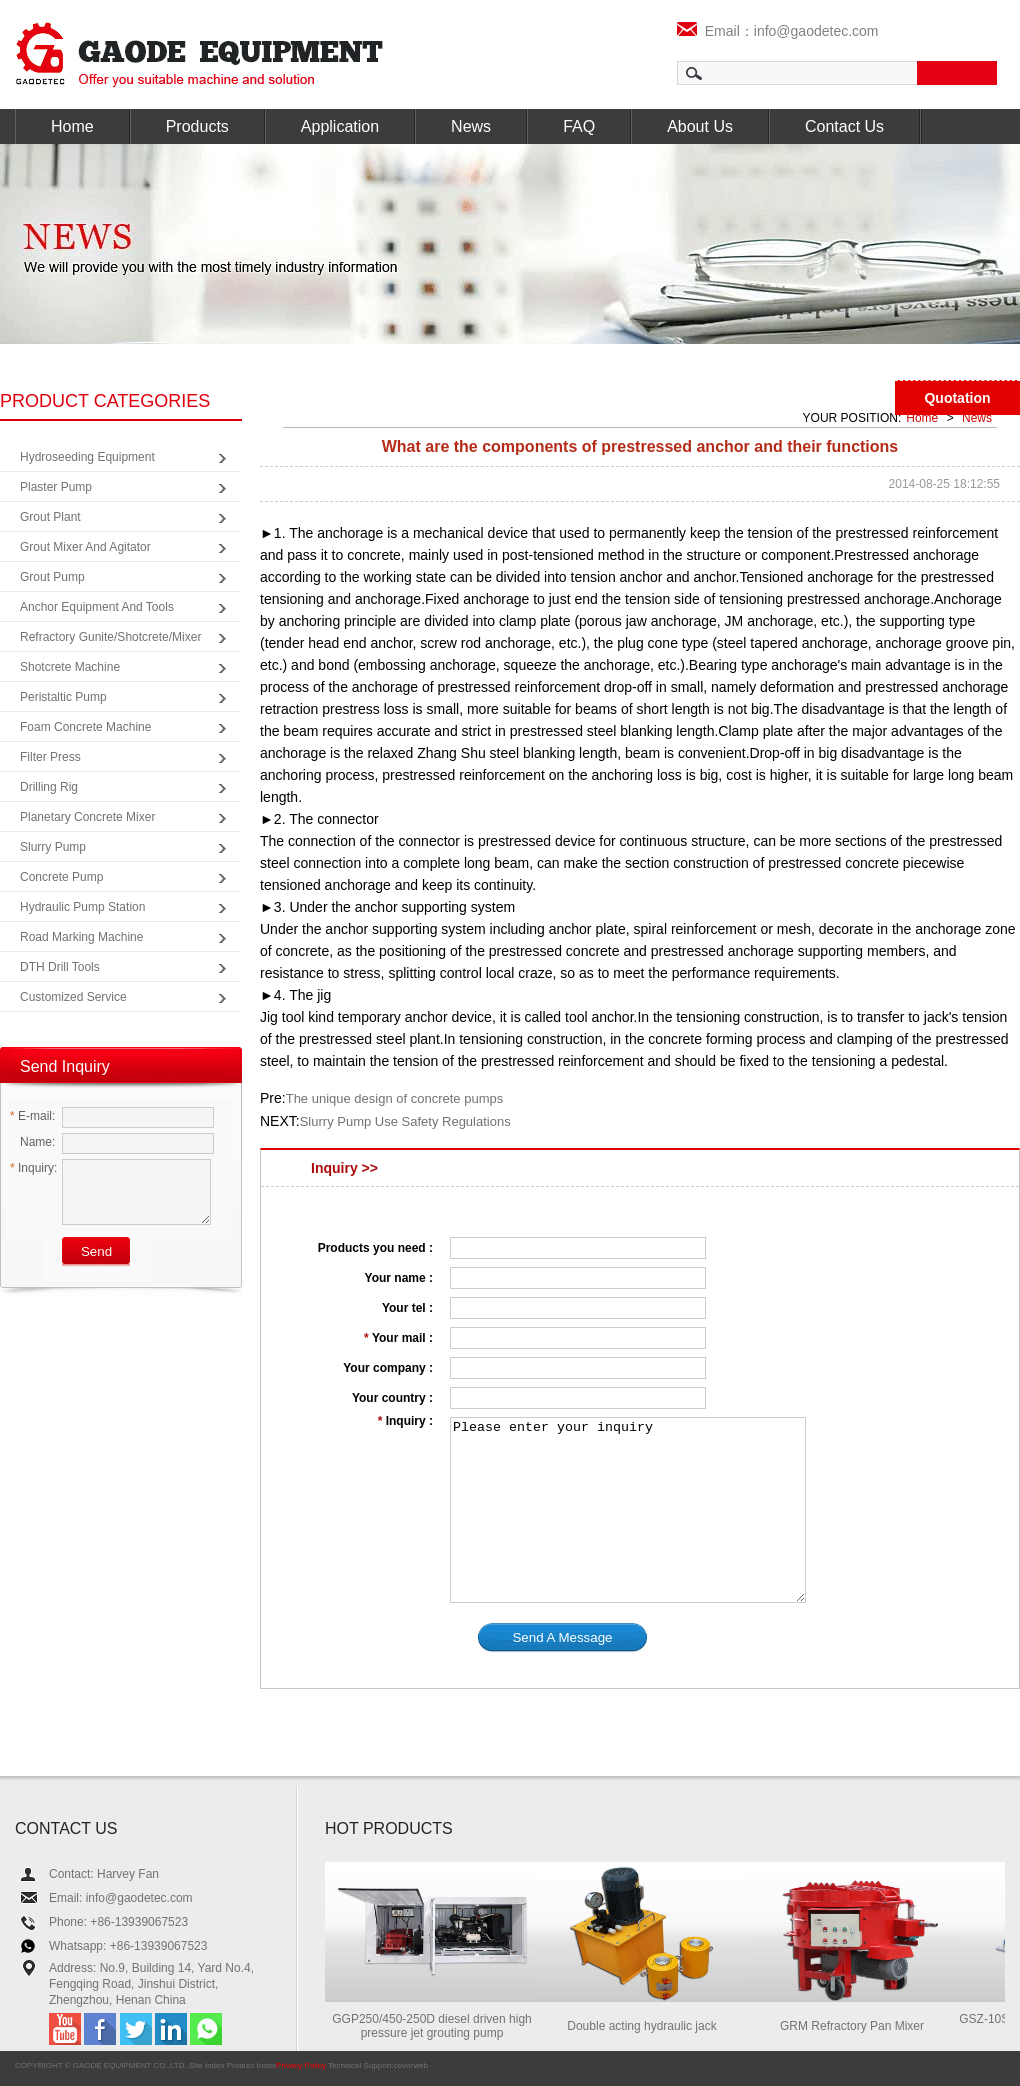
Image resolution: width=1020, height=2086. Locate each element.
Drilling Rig (49, 787)
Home (72, 126)
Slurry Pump (53, 847)
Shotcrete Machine (70, 667)
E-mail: (32, 1116)
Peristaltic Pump (63, 697)
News (471, 126)
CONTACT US (66, 1828)
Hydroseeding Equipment (87, 457)
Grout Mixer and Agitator (85, 547)
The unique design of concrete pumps (395, 1098)
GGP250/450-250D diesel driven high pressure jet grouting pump (439, 2026)
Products (197, 126)
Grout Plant (50, 517)
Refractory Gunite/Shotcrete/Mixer (110, 637)
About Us (700, 126)
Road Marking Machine (81, 937)
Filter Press (50, 757)
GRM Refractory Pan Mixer (860, 2026)
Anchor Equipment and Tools (97, 607)
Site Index (207, 2065)
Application (340, 126)
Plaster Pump (56, 487)
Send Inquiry (65, 1066)
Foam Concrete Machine (85, 727)
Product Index (251, 2065)
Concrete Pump (61, 877)
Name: (32, 1142)
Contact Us (844, 126)
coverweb (411, 2065)
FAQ (579, 126)
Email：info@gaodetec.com (778, 31)
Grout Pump (52, 577)
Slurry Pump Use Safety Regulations (405, 1121)
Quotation (957, 398)
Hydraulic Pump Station (82, 907)
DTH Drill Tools (60, 967)
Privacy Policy (301, 2065)
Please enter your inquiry (628, 1510)
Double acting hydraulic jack (649, 2026)
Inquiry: (33, 1168)
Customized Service (73, 997)
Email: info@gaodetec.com (121, 1898)
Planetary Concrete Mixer (87, 817)
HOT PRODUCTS (389, 1828)
